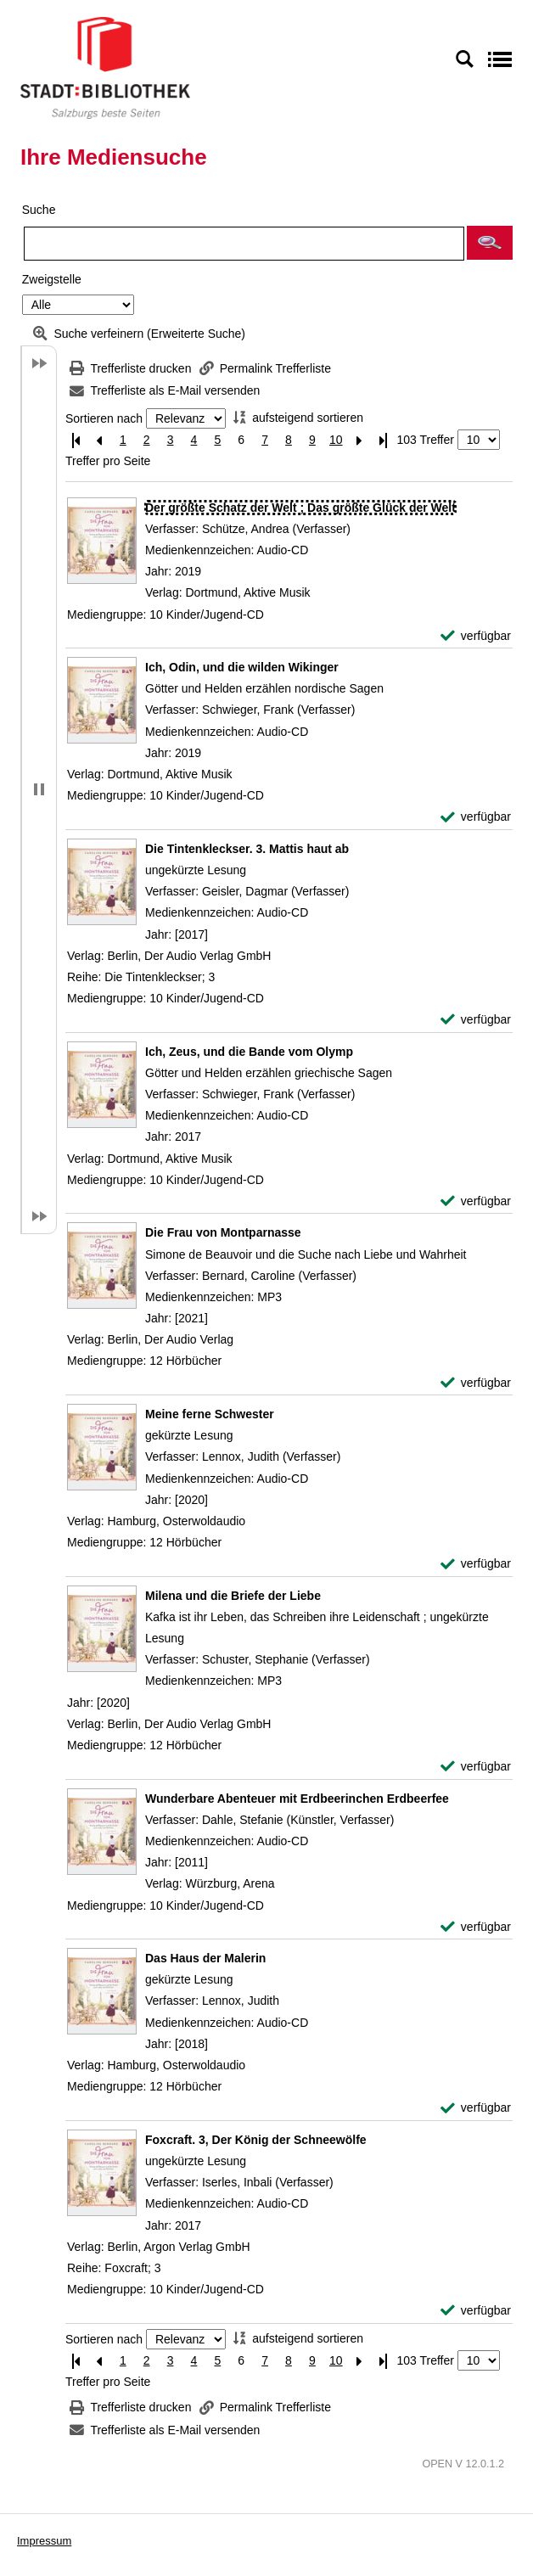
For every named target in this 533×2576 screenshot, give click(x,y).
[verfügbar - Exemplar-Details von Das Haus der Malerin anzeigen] (475, 2108)
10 (336, 439)
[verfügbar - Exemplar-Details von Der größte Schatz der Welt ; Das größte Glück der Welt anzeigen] (475, 636)
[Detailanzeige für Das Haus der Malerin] (205, 1958)
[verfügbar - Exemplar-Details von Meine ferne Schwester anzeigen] (475, 1563)
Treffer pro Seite (107, 461)
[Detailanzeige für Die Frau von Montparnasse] (223, 1232)
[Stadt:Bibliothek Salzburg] (105, 67)
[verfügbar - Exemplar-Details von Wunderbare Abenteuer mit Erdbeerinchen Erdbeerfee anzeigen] (475, 1927)
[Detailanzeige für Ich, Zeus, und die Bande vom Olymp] (249, 1051)
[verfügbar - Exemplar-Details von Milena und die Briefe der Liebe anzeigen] (475, 1766)
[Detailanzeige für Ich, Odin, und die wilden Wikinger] (242, 667)
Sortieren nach (104, 418)
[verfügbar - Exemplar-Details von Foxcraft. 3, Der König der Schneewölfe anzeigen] (475, 2310)
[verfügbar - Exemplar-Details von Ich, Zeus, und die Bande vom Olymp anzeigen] (475, 1201)
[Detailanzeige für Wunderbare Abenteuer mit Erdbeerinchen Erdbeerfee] (297, 1798)
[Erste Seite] (75, 440)
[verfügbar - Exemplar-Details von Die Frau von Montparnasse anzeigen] (475, 1383)
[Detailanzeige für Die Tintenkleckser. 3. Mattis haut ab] (247, 849)
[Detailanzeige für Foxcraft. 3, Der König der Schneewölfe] (256, 2140)
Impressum (44, 2540)
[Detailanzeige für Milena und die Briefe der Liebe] (233, 1595)
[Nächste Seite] (360, 440)
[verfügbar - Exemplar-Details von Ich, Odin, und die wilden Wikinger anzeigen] (475, 817)
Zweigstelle (51, 279)
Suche (39, 209)
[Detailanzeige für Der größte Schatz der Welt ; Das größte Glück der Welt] (300, 507)
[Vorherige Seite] (99, 440)
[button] (490, 243)
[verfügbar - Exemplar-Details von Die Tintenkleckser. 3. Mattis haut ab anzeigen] (475, 1019)
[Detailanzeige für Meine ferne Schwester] (209, 1414)
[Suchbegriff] (244, 244)
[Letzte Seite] (383, 440)
